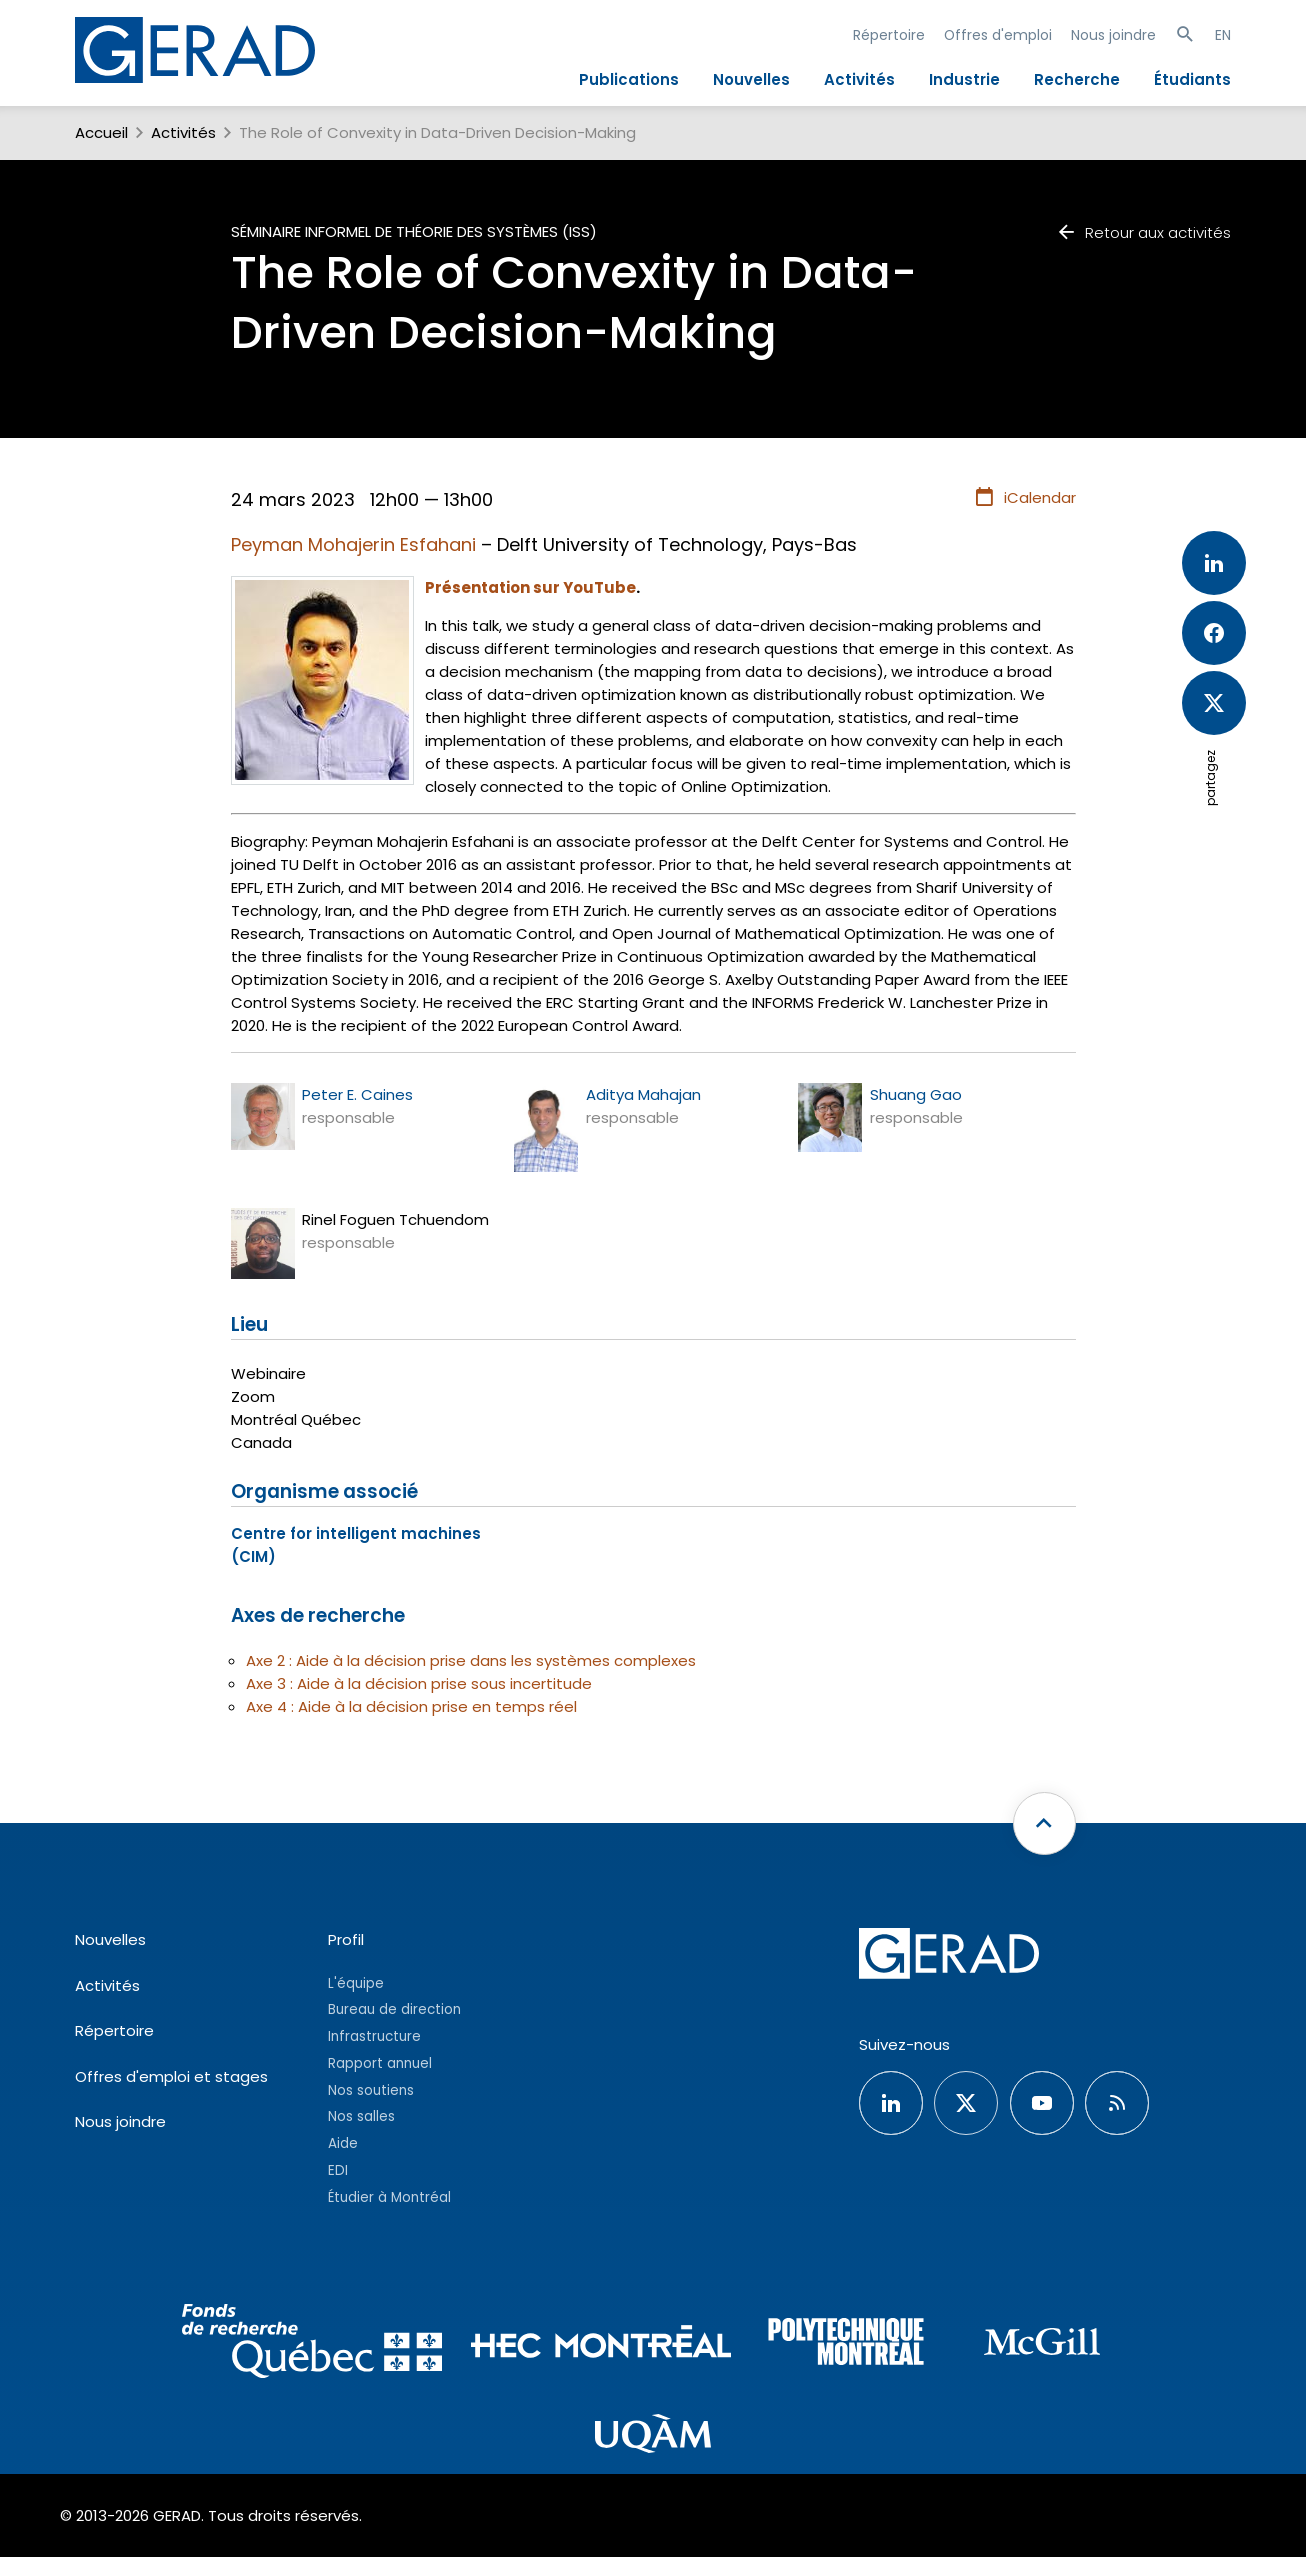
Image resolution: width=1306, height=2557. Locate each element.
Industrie (964, 79)
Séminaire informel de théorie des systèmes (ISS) (414, 231)
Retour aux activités (1143, 232)
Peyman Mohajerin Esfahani (353, 544)
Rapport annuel (380, 2063)
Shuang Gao (916, 1094)
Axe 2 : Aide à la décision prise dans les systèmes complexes (471, 1660)
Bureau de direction (394, 2009)
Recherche (1077, 79)
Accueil (101, 132)
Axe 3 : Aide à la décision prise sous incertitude (419, 1683)
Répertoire (889, 35)
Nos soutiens (371, 2090)
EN (1223, 35)
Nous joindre (1113, 35)
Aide (343, 2143)
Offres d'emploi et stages (171, 2076)
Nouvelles (751, 79)
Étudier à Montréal (389, 2197)
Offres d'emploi (998, 35)
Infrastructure (374, 2036)
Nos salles (361, 2116)
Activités (859, 79)
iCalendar (1024, 498)
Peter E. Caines (357, 1094)
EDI (338, 2170)
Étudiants (1192, 79)
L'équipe (356, 1983)
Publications (629, 79)
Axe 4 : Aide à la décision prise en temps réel (411, 1706)
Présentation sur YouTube (530, 587)
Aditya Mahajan (643, 1094)
